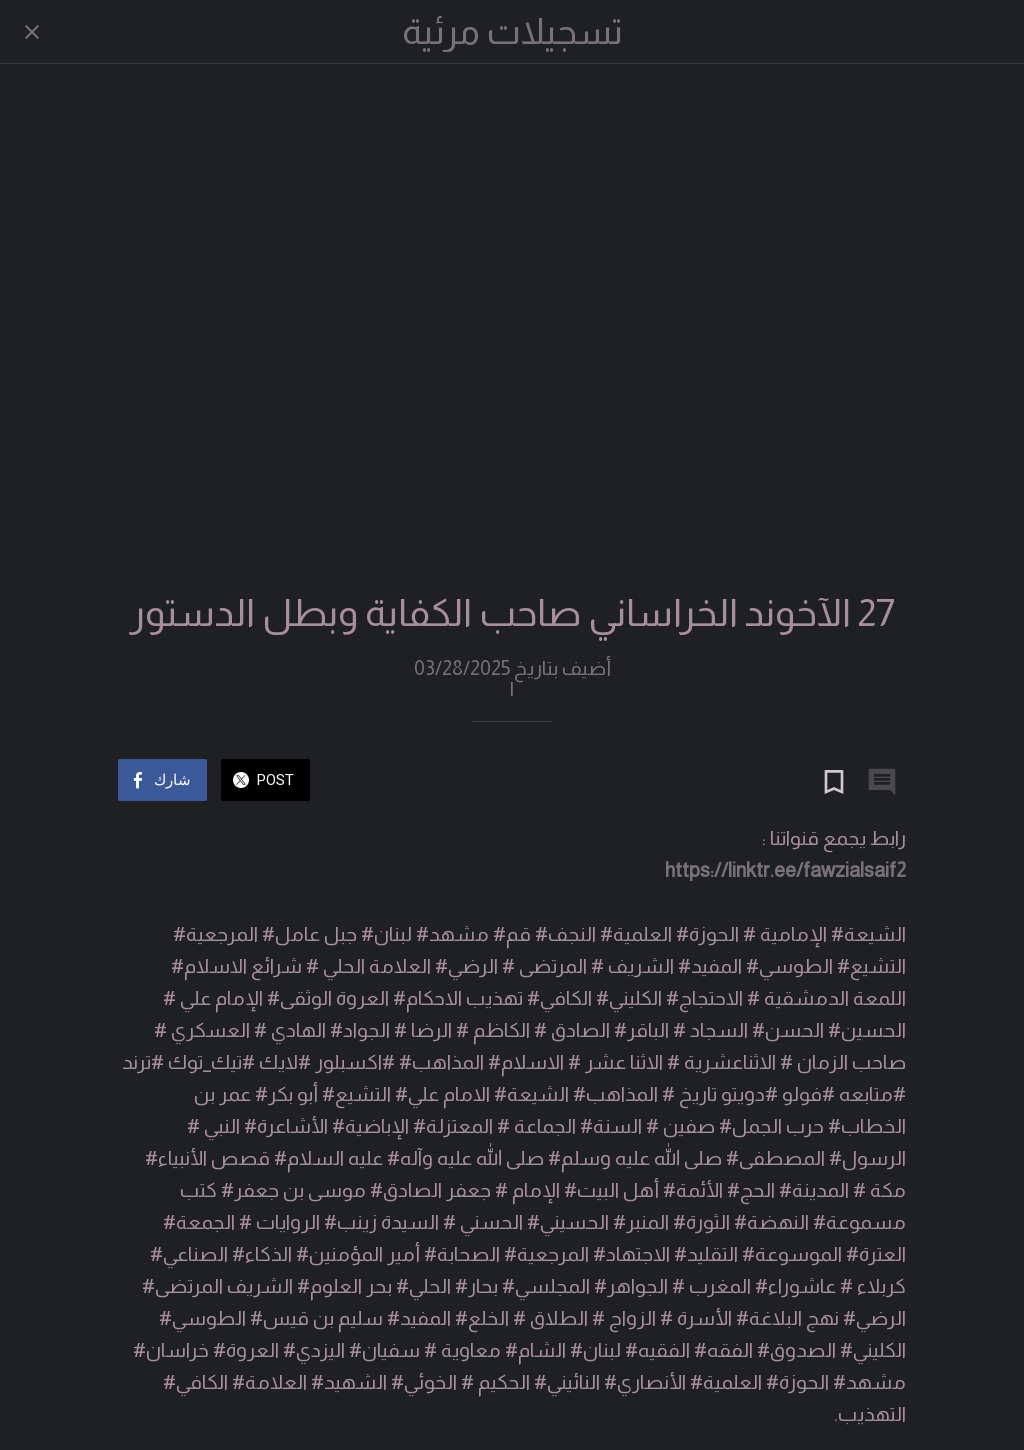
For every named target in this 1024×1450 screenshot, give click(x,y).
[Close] (32, 32)
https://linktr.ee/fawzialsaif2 (785, 870)
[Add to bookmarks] (834, 782)
